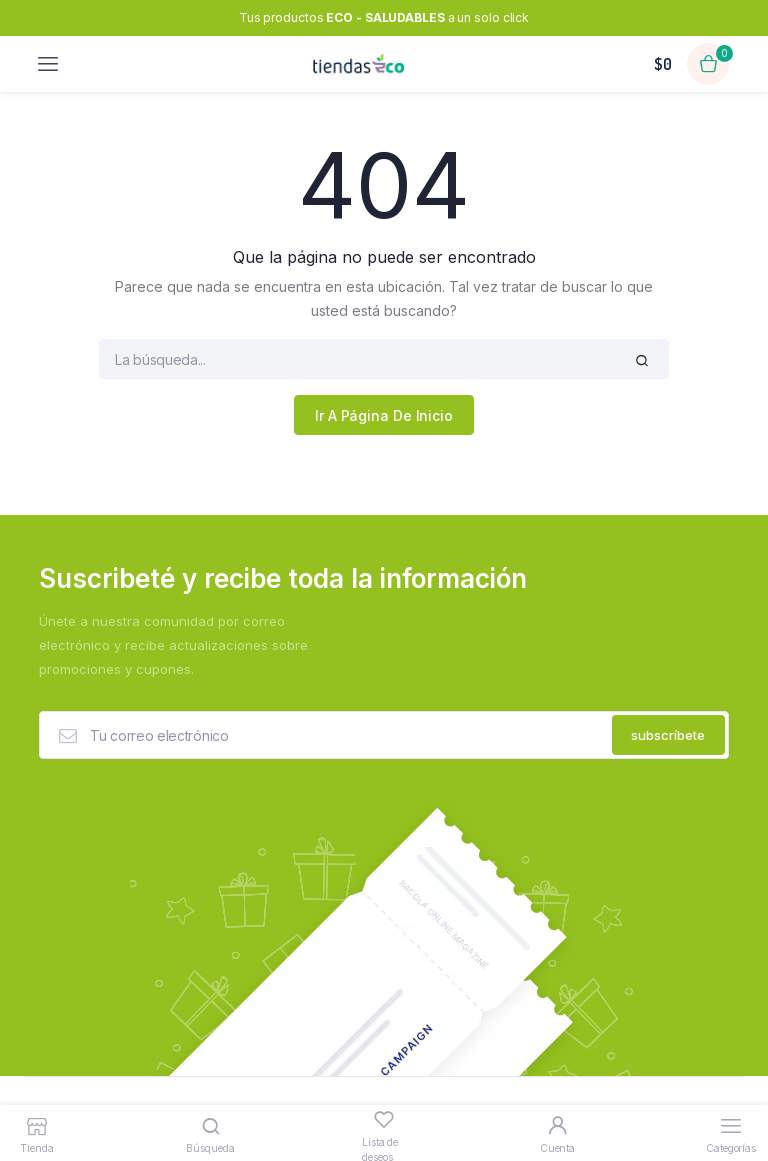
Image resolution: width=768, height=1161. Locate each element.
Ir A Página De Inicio (384, 415)
